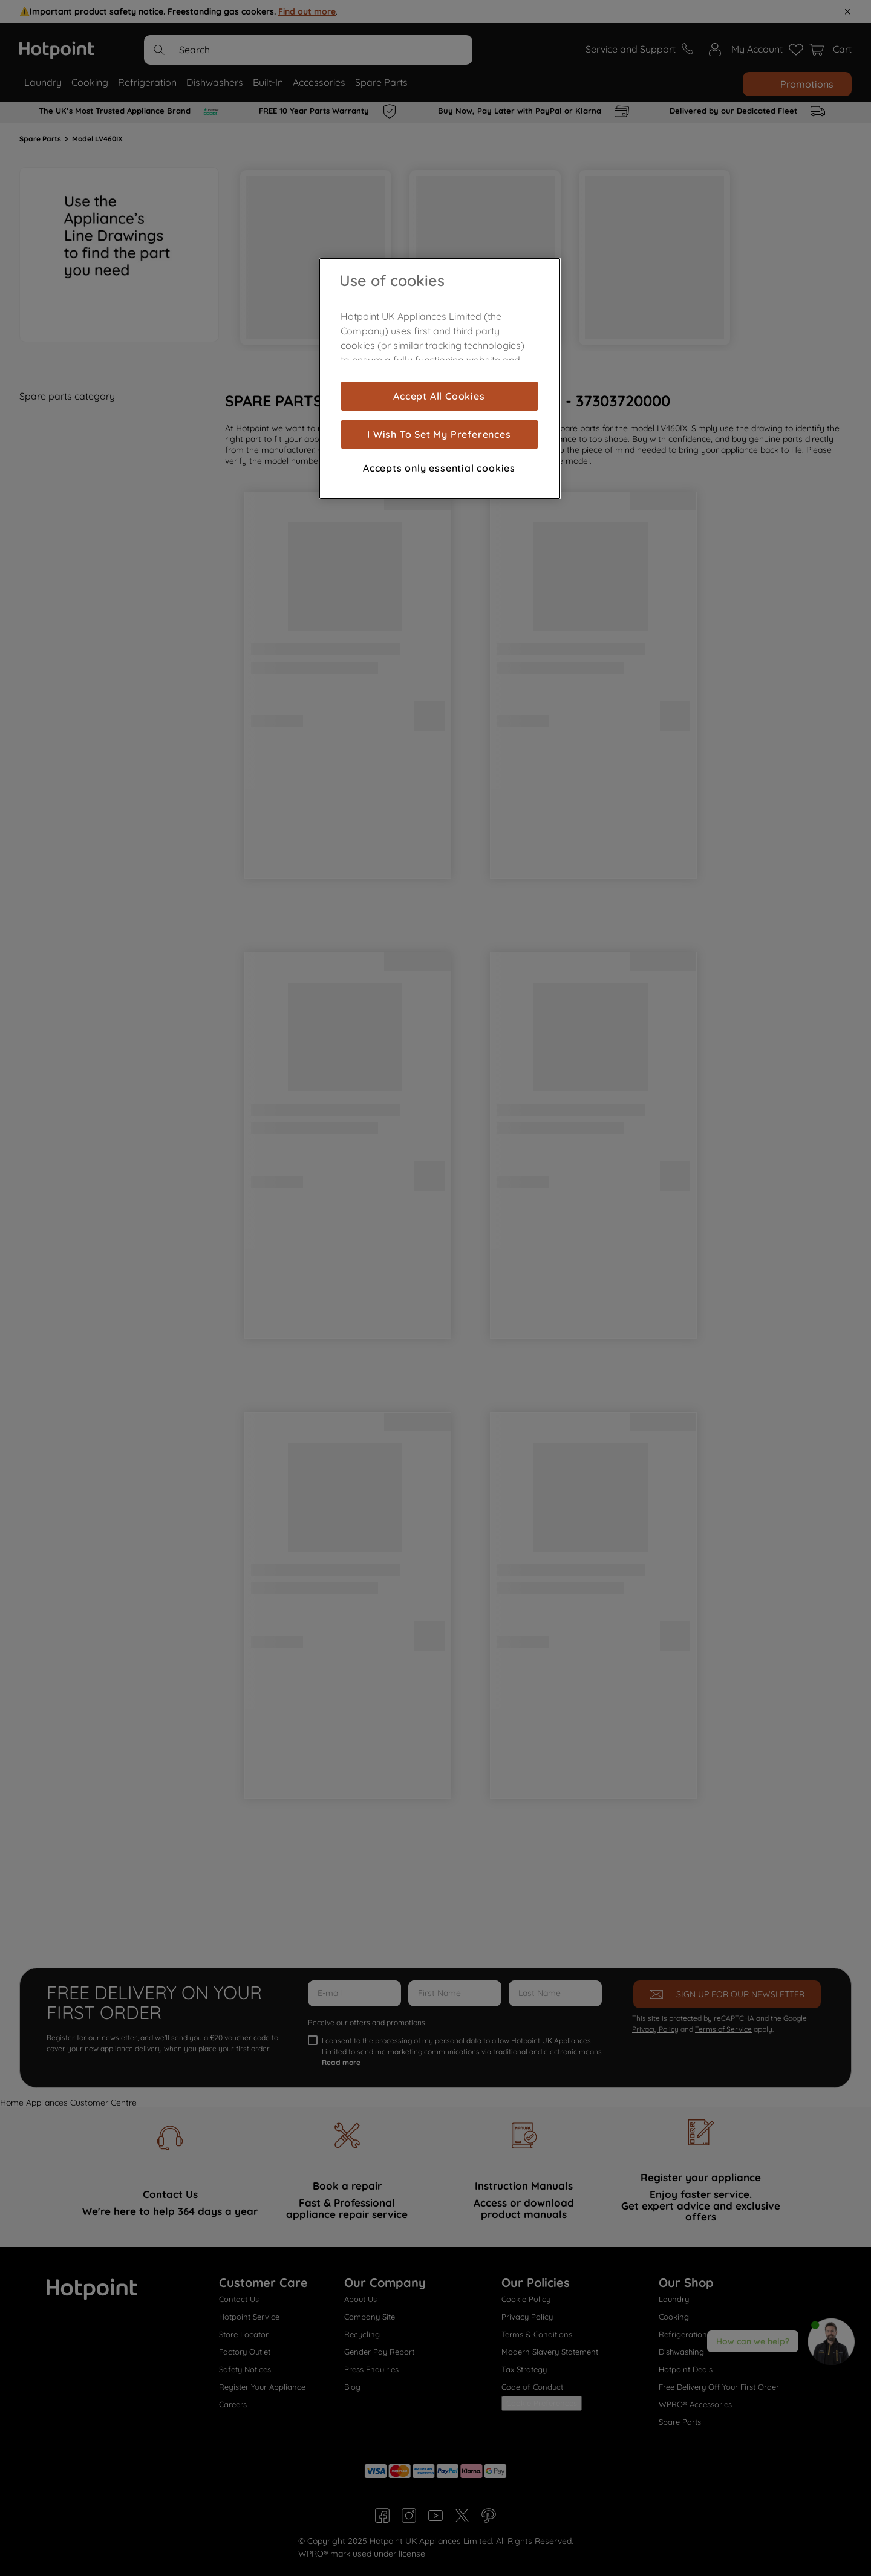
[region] (440, 378)
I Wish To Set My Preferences (439, 434)
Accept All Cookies (438, 396)
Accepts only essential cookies (439, 468)
